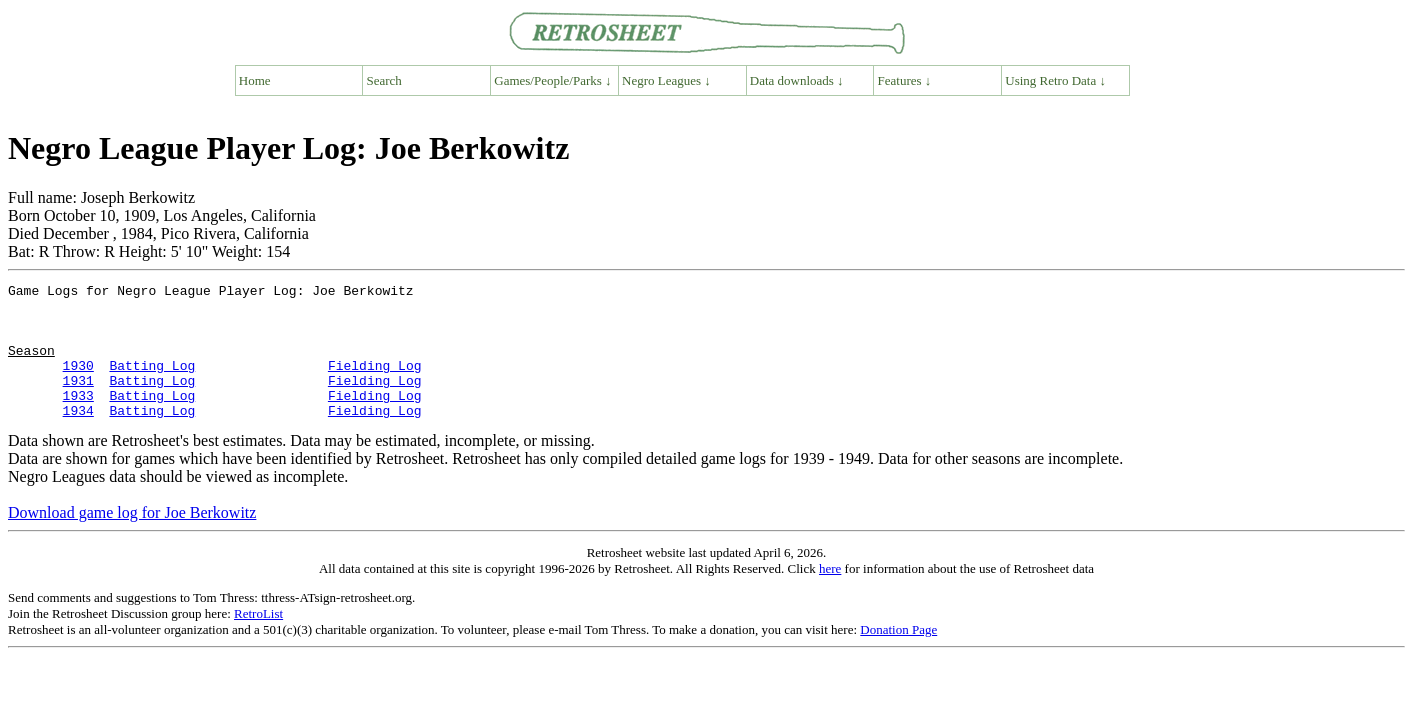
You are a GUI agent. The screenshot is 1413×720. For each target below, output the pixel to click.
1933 (78, 419)
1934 (78, 437)
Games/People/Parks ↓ (552, 80)
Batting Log (152, 383)
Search (384, 80)
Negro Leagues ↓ (666, 80)
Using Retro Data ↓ (1055, 80)
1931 (78, 401)
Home (255, 80)
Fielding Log (375, 383)
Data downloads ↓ (797, 80)
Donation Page (898, 656)
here (830, 595)
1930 (78, 383)
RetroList (258, 640)
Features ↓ (905, 80)
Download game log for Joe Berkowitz (132, 539)
